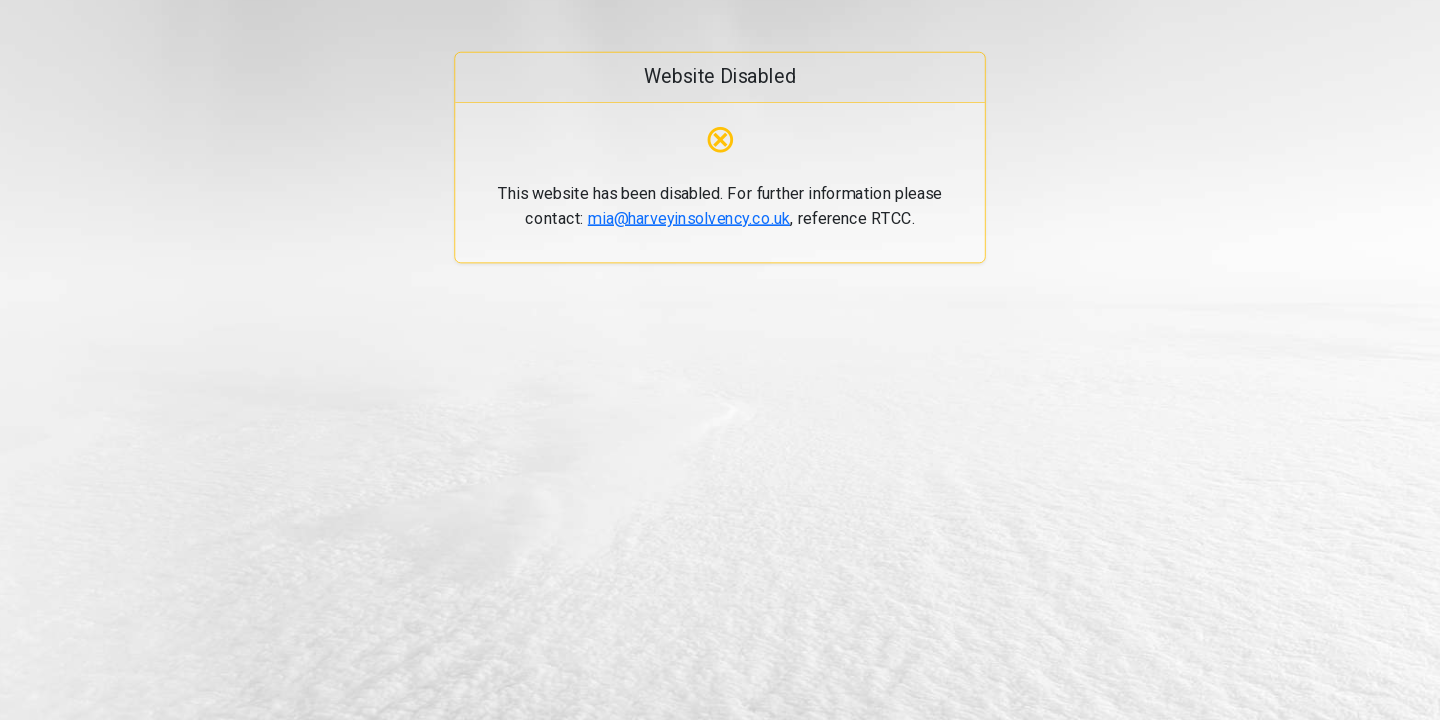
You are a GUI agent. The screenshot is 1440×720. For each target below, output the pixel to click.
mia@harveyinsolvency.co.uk (689, 217)
